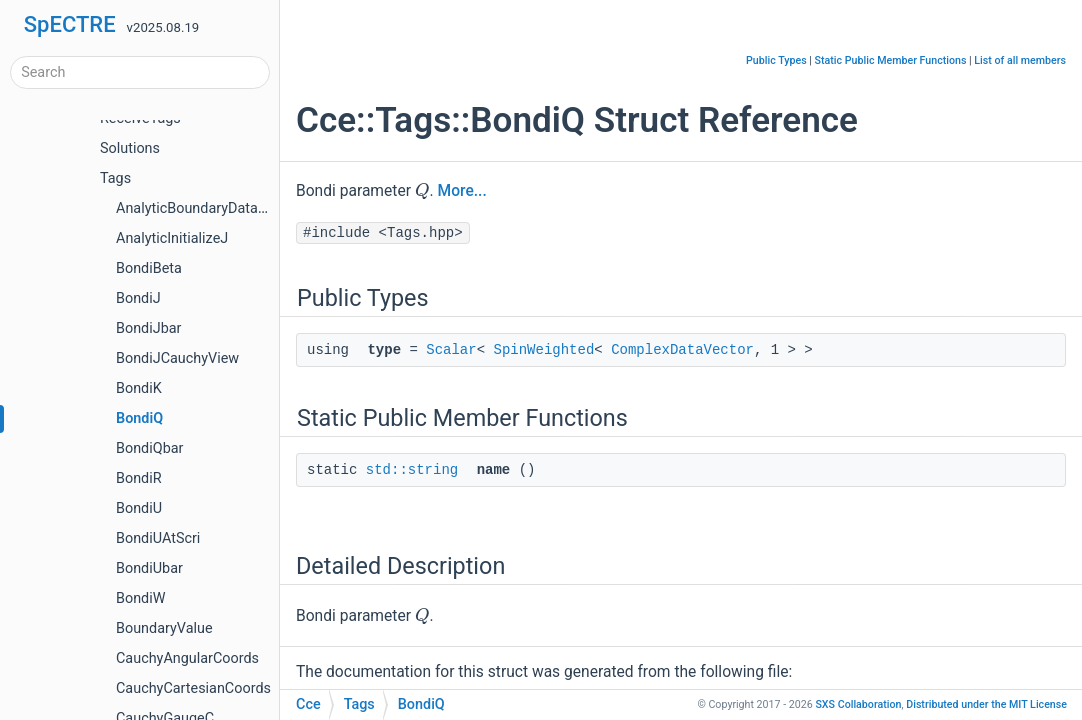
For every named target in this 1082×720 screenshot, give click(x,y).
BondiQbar (149, 448)
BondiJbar (148, 328)
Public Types (776, 60)
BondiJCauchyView (177, 358)
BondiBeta (149, 268)
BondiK (139, 388)
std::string (412, 470)
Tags (115, 178)
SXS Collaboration (858, 704)
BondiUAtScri (158, 538)
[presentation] (422, 190)
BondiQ (139, 418)
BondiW (141, 598)
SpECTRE (70, 24)
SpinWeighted (543, 350)
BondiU (139, 508)
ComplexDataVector (682, 350)
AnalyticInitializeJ (172, 238)
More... (462, 191)
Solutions (130, 148)
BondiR (139, 478)
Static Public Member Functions (891, 60)
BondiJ (138, 298)
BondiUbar (149, 568)
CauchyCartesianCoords (193, 688)
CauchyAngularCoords (187, 658)
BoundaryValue (164, 628)
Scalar (451, 350)
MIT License (986, 704)
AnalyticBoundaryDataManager (215, 208)
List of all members (1020, 60)
